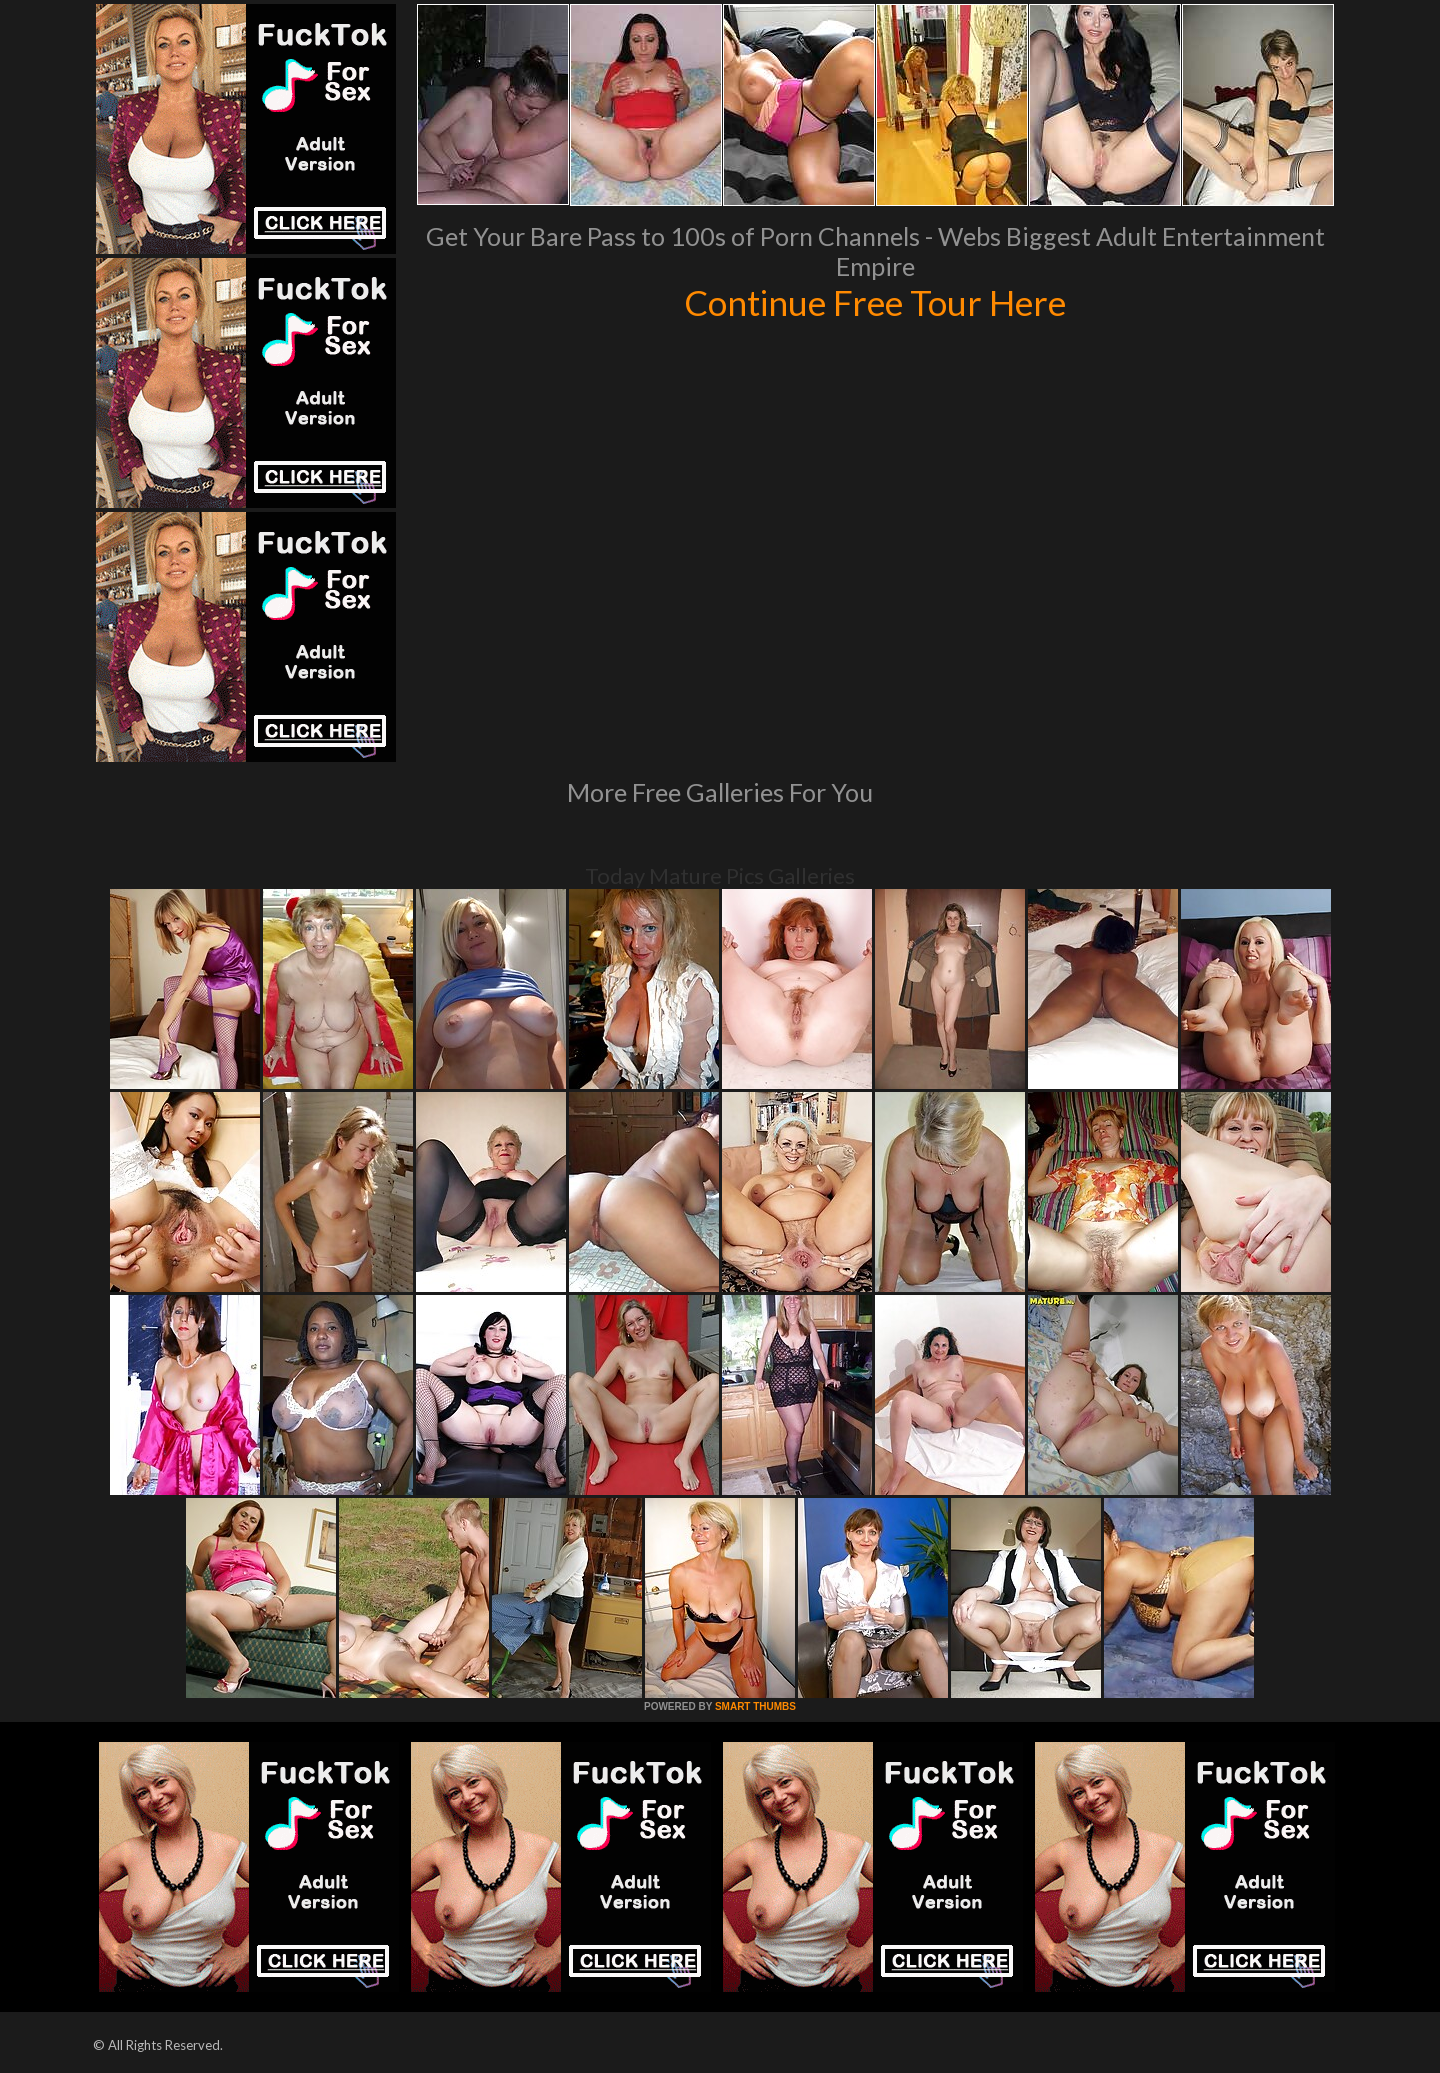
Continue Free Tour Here (875, 302)
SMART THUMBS (755, 1706)
